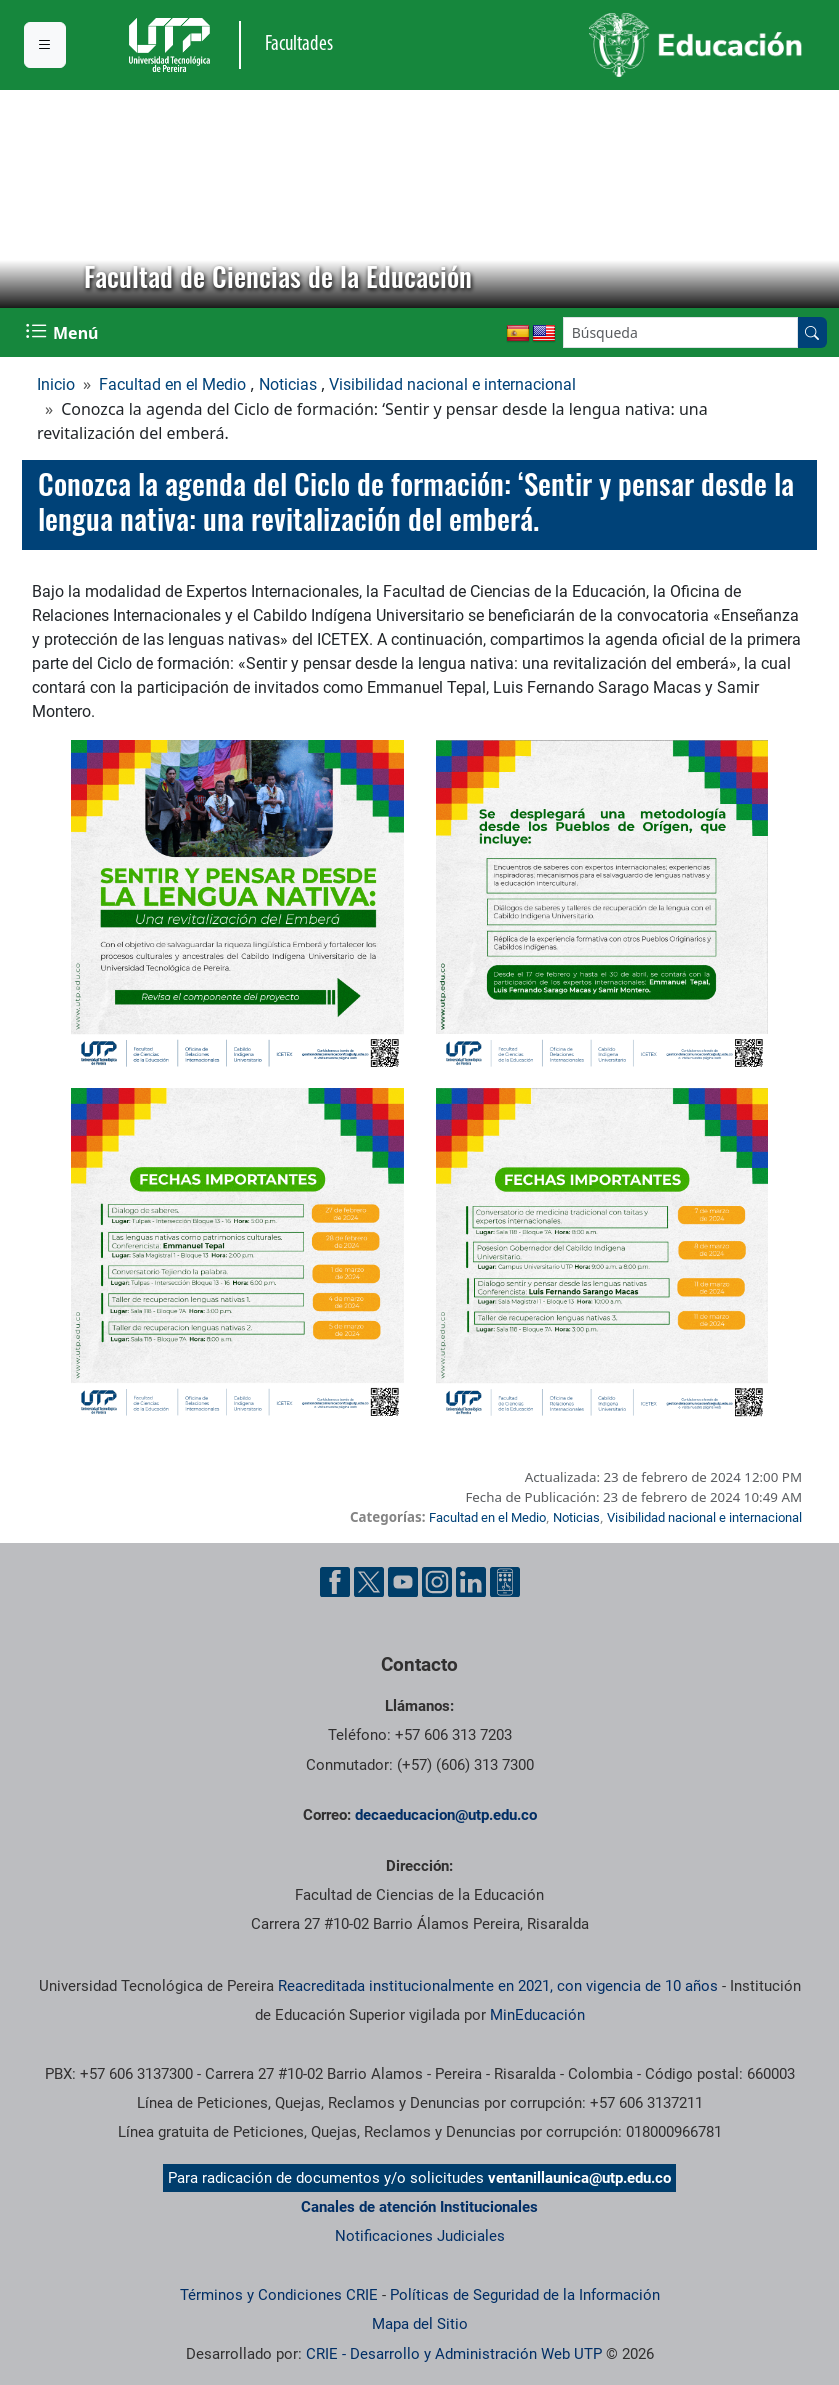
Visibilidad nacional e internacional (452, 384)
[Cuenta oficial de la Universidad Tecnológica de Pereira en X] (369, 1582)
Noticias (288, 384)
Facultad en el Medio (172, 384)
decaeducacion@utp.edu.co (446, 1815)
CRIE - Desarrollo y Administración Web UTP (454, 2354)
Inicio (56, 384)
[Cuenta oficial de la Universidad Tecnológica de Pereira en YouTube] (403, 1582)
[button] (31, 199)
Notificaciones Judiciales (420, 2236)
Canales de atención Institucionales (419, 2207)
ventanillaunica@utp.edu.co (579, 2178)
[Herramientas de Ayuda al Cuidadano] (505, 1582)
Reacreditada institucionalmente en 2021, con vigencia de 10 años (498, 1986)
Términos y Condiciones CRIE (279, 2295)
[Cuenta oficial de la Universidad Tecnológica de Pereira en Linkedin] (471, 1582)
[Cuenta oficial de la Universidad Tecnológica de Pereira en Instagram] (437, 1582)
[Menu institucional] (45, 45)
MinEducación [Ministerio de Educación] (537, 2015)
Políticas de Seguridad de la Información (525, 2295)
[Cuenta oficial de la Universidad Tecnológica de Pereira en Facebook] (335, 1582)
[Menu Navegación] (64, 332)
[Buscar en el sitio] (812, 332)
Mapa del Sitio (420, 2324)
